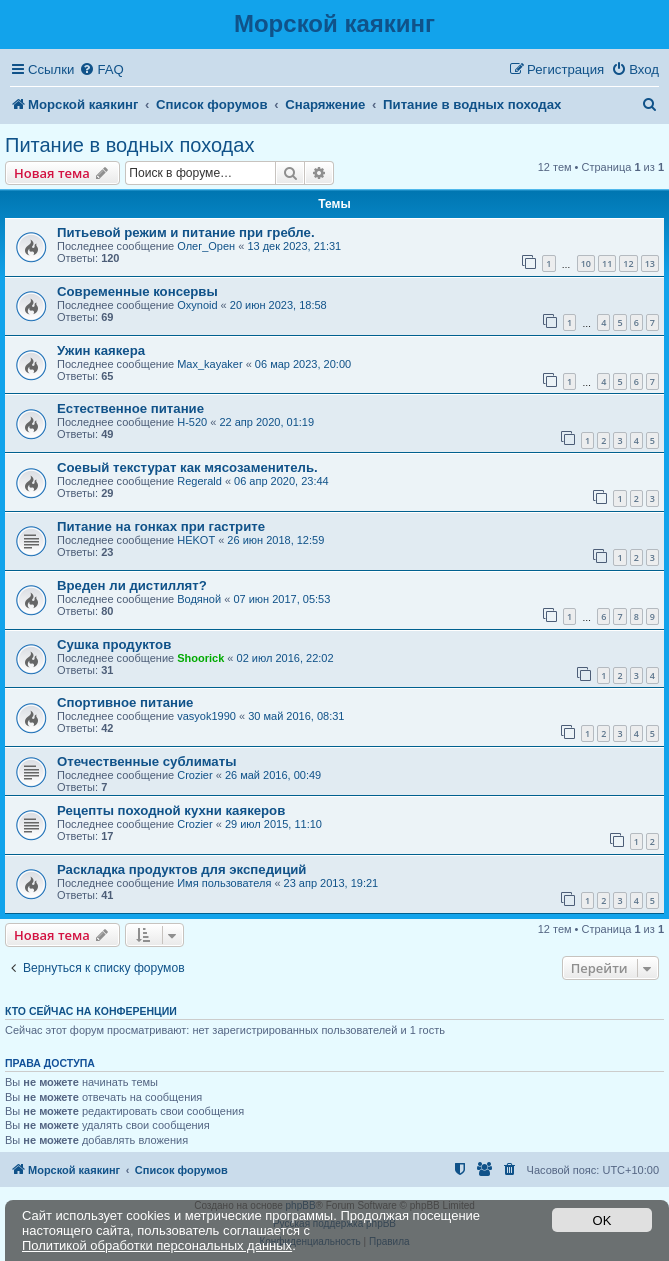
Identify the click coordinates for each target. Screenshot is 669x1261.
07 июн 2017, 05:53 (281, 599)
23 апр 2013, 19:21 (331, 883)
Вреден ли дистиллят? (132, 585)
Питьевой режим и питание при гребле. (186, 232)
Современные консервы (137, 291)
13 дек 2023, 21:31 (294, 246)
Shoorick (200, 658)
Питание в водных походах (129, 145)
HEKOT (196, 540)
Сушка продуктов (114, 644)
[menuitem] (101, 69)
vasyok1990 (206, 716)
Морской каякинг (334, 23)
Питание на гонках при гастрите (161, 526)
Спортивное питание (125, 702)
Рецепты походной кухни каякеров (171, 810)
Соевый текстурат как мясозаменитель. (187, 467)
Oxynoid (197, 305)
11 (607, 263)
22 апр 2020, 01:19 (266, 422)
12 (628, 263)
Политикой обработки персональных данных (157, 1245)
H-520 (192, 422)
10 (586, 263)
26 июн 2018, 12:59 (275, 540)
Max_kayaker (209, 364)
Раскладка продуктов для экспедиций (181, 869)
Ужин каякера (101, 350)
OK (602, 1220)
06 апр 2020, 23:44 (281, 481)
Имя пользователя (224, 883)
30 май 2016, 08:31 (296, 716)
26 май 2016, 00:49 (273, 775)
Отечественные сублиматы (146, 761)
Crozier (194, 775)
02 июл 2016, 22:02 (285, 658)
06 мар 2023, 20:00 (303, 364)
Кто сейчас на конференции (91, 1011)
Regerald (199, 481)
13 (650, 263)
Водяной (199, 599)
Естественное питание (130, 408)
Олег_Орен (206, 246)
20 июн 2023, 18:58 (278, 305)
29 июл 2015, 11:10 (273, 824)
